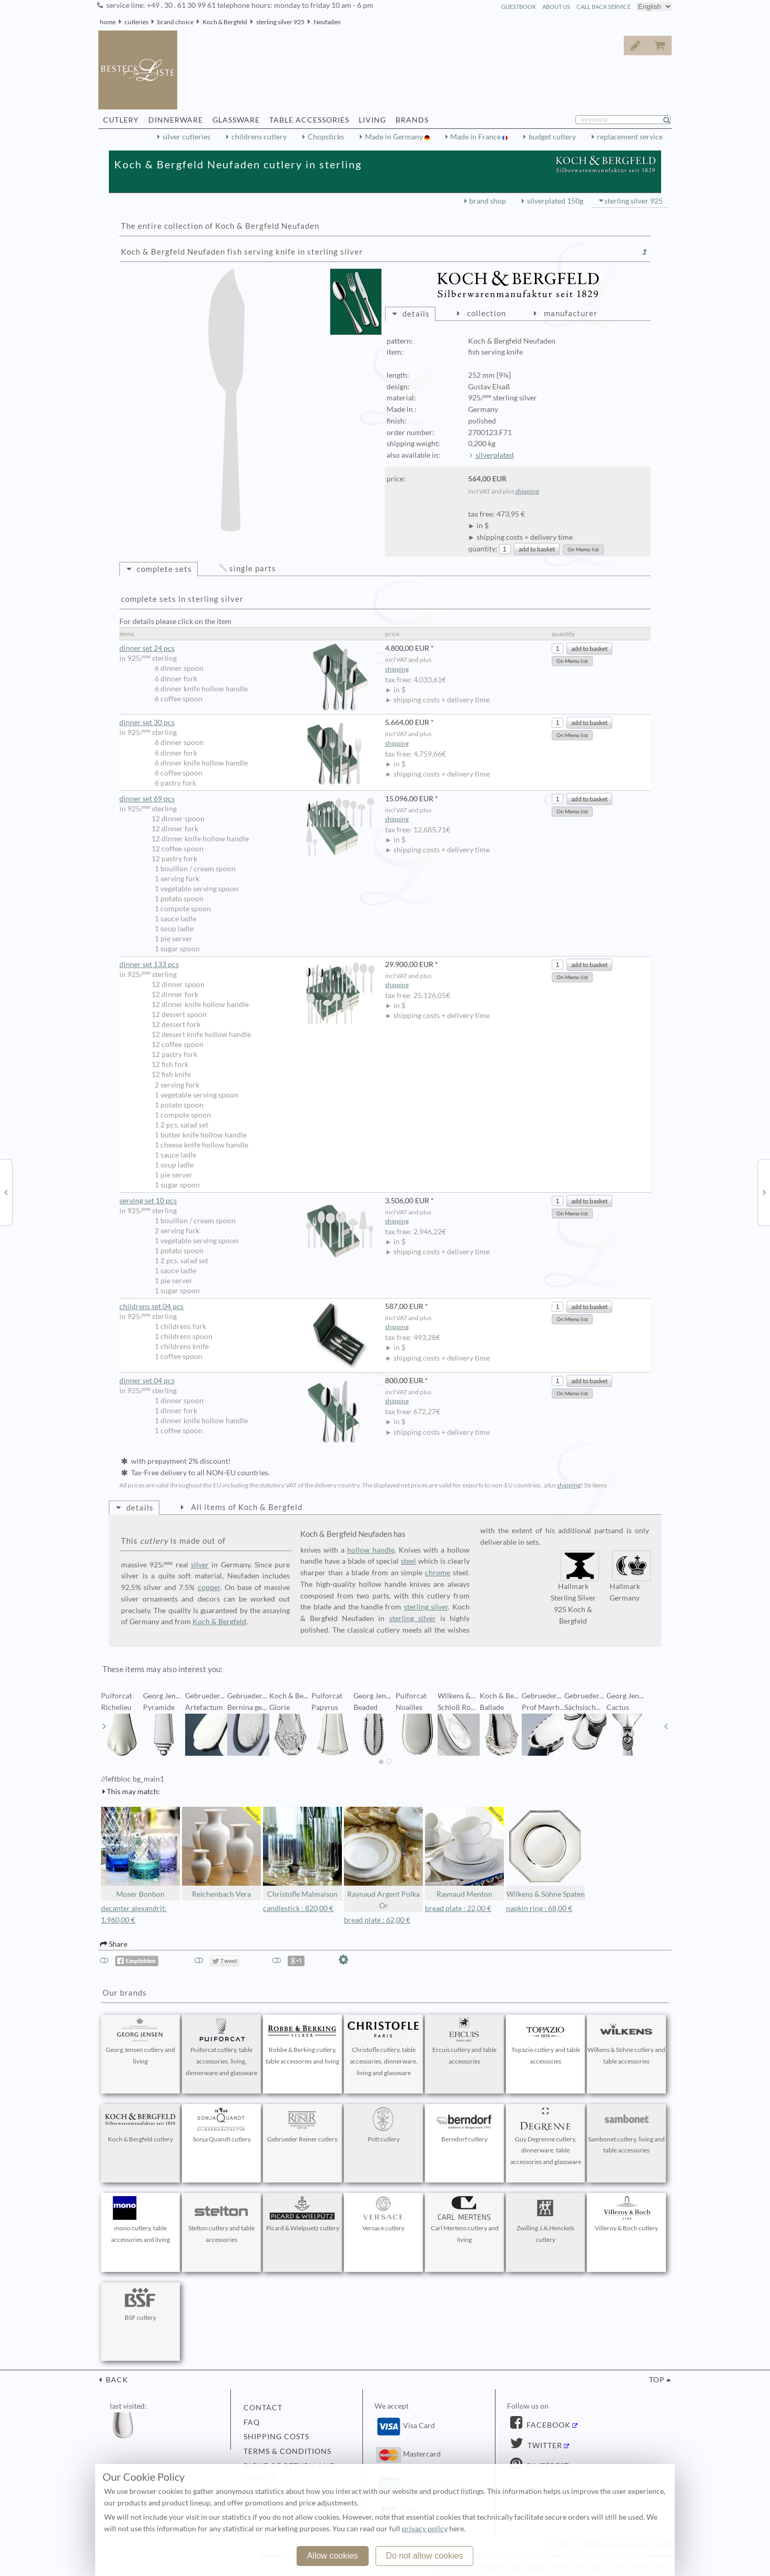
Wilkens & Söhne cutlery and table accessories (626, 2041)
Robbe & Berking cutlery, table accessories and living (302, 2041)
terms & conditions (287, 2451)
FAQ (252, 2422)
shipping (527, 491)
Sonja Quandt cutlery (221, 2125)
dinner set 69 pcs (246, 799)
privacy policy (425, 2528)
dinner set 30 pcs (246, 723)
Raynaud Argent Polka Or (383, 1858)
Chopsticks (326, 137)
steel (408, 1561)
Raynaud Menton (464, 1853)
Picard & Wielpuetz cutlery (302, 2214)
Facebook (547, 2425)
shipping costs (276, 2436)
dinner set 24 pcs (246, 648)
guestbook (518, 6)
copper (209, 1587)
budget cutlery (552, 137)
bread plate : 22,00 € (458, 1908)
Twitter (543, 2445)
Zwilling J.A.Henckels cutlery (545, 2219)
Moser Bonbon (140, 1853)
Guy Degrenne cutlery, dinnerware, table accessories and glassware (545, 2136)
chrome (437, 1572)
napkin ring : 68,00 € (539, 1908)
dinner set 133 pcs (246, 965)
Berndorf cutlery (464, 2125)
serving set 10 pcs (246, 1201)
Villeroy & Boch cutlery (626, 2214)
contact (263, 2407)
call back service (603, 6)
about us (556, 6)
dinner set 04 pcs (246, 1381)
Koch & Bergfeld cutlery (140, 2125)
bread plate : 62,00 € (377, 1920)
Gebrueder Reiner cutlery (302, 2125)
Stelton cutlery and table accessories (221, 2219)
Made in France (476, 137)
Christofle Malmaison (302, 1853)
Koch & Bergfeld (224, 22)
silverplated (494, 455)
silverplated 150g (555, 201)
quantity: (483, 549)
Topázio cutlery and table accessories (545, 2041)
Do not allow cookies (424, 2555)
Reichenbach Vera (221, 1853)
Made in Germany (394, 137)
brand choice (175, 22)
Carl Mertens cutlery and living (464, 2219)
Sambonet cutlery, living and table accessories (626, 2131)
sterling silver (426, 1607)
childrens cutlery (259, 137)
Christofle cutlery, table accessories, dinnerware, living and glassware (383, 2047)
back (116, 2380)
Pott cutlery (383, 2125)
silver (200, 1565)
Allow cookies (332, 2555)
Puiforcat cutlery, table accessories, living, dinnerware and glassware (221, 2047)
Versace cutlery (383, 2214)
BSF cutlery (140, 2303)
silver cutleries (186, 137)
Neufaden (327, 22)
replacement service (630, 137)
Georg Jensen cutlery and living (140, 2041)
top (657, 2380)
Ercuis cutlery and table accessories (464, 2041)
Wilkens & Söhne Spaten (545, 1853)
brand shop (487, 201)
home (108, 22)
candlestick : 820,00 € (298, 1908)
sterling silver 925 (280, 22)
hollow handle (370, 1550)
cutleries (136, 22)
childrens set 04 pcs (246, 1307)
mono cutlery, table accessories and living (140, 2219)
